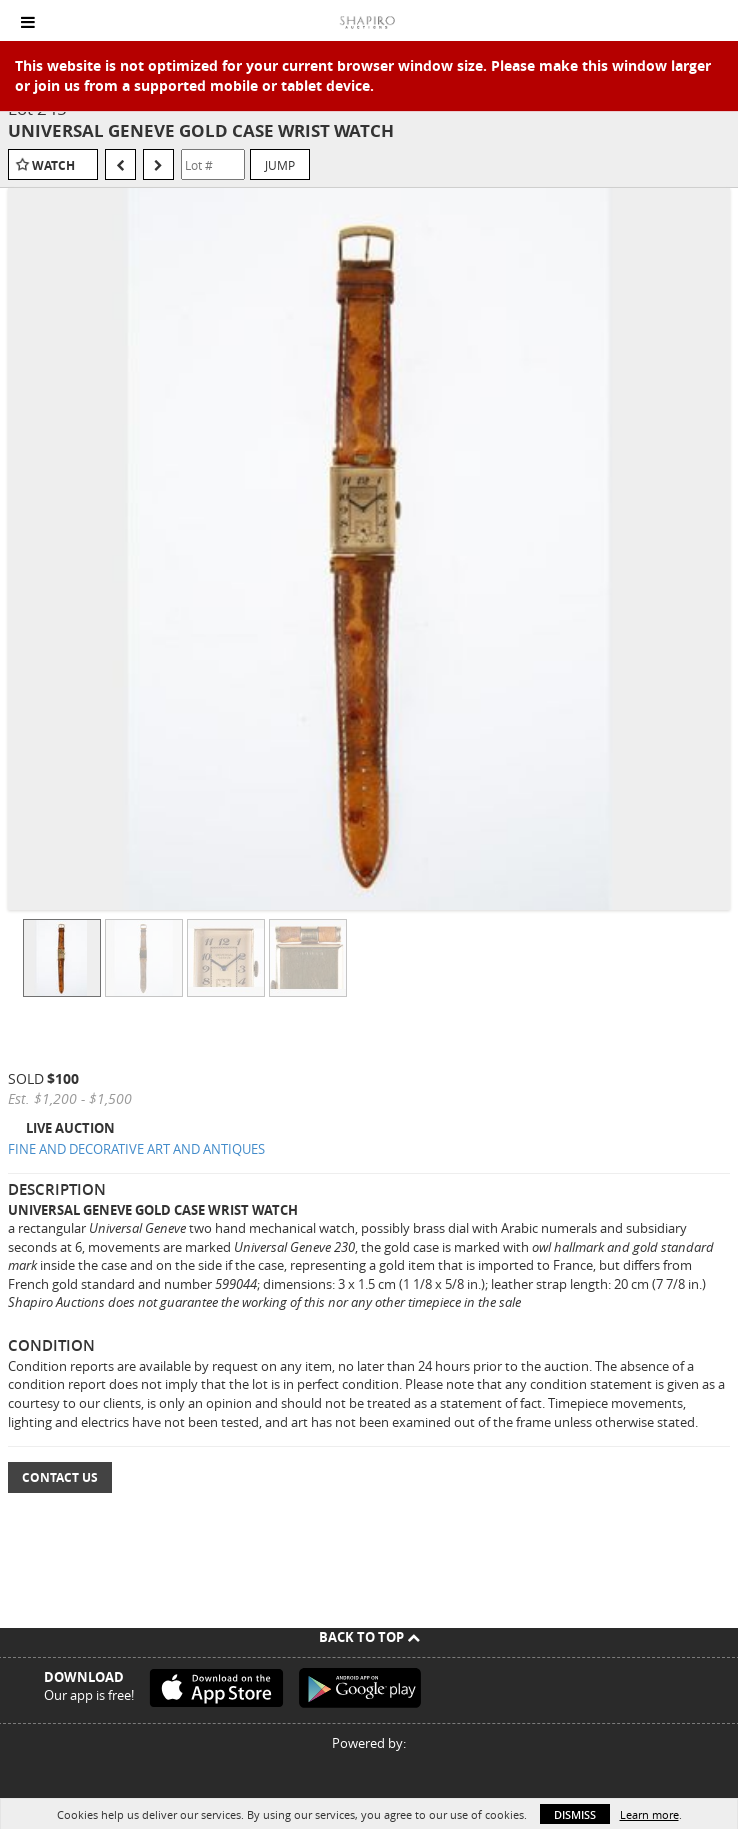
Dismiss (575, 1814)
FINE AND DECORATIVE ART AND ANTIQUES (136, 1149)
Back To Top (369, 1637)
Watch (53, 165)
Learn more (649, 1814)
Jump (280, 165)
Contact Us (60, 1477)
